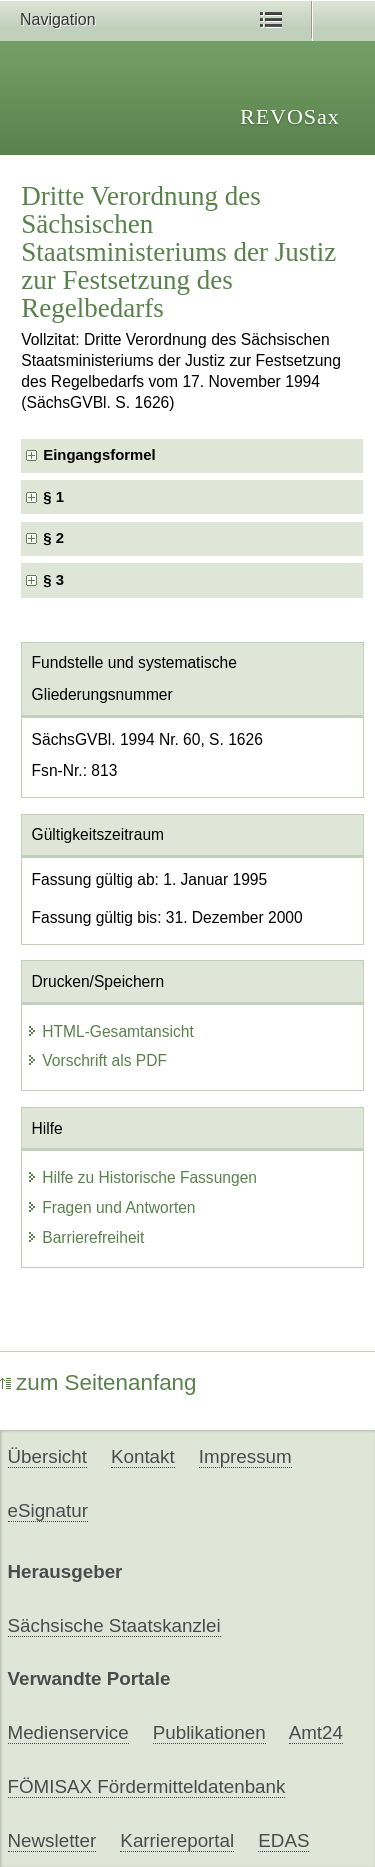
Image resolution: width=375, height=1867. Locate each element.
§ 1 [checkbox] (55, 497)
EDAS (283, 1840)
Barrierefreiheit (85, 1237)
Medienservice (68, 1732)
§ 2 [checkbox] (55, 538)
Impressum (245, 1456)
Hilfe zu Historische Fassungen (141, 1177)
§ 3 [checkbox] (55, 580)
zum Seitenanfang (98, 1382)
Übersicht (47, 1456)
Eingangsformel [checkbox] (99, 455)
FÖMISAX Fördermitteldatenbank (147, 1786)
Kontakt (143, 1456)
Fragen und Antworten (110, 1207)
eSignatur (48, 1510)
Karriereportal (177, 1840)
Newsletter (52, 1840)
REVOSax (290, 116)
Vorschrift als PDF (96, 1060)
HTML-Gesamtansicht (110, 1031)
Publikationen (209, 1732)
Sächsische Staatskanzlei (114, 1625)
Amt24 (316, 1732)
